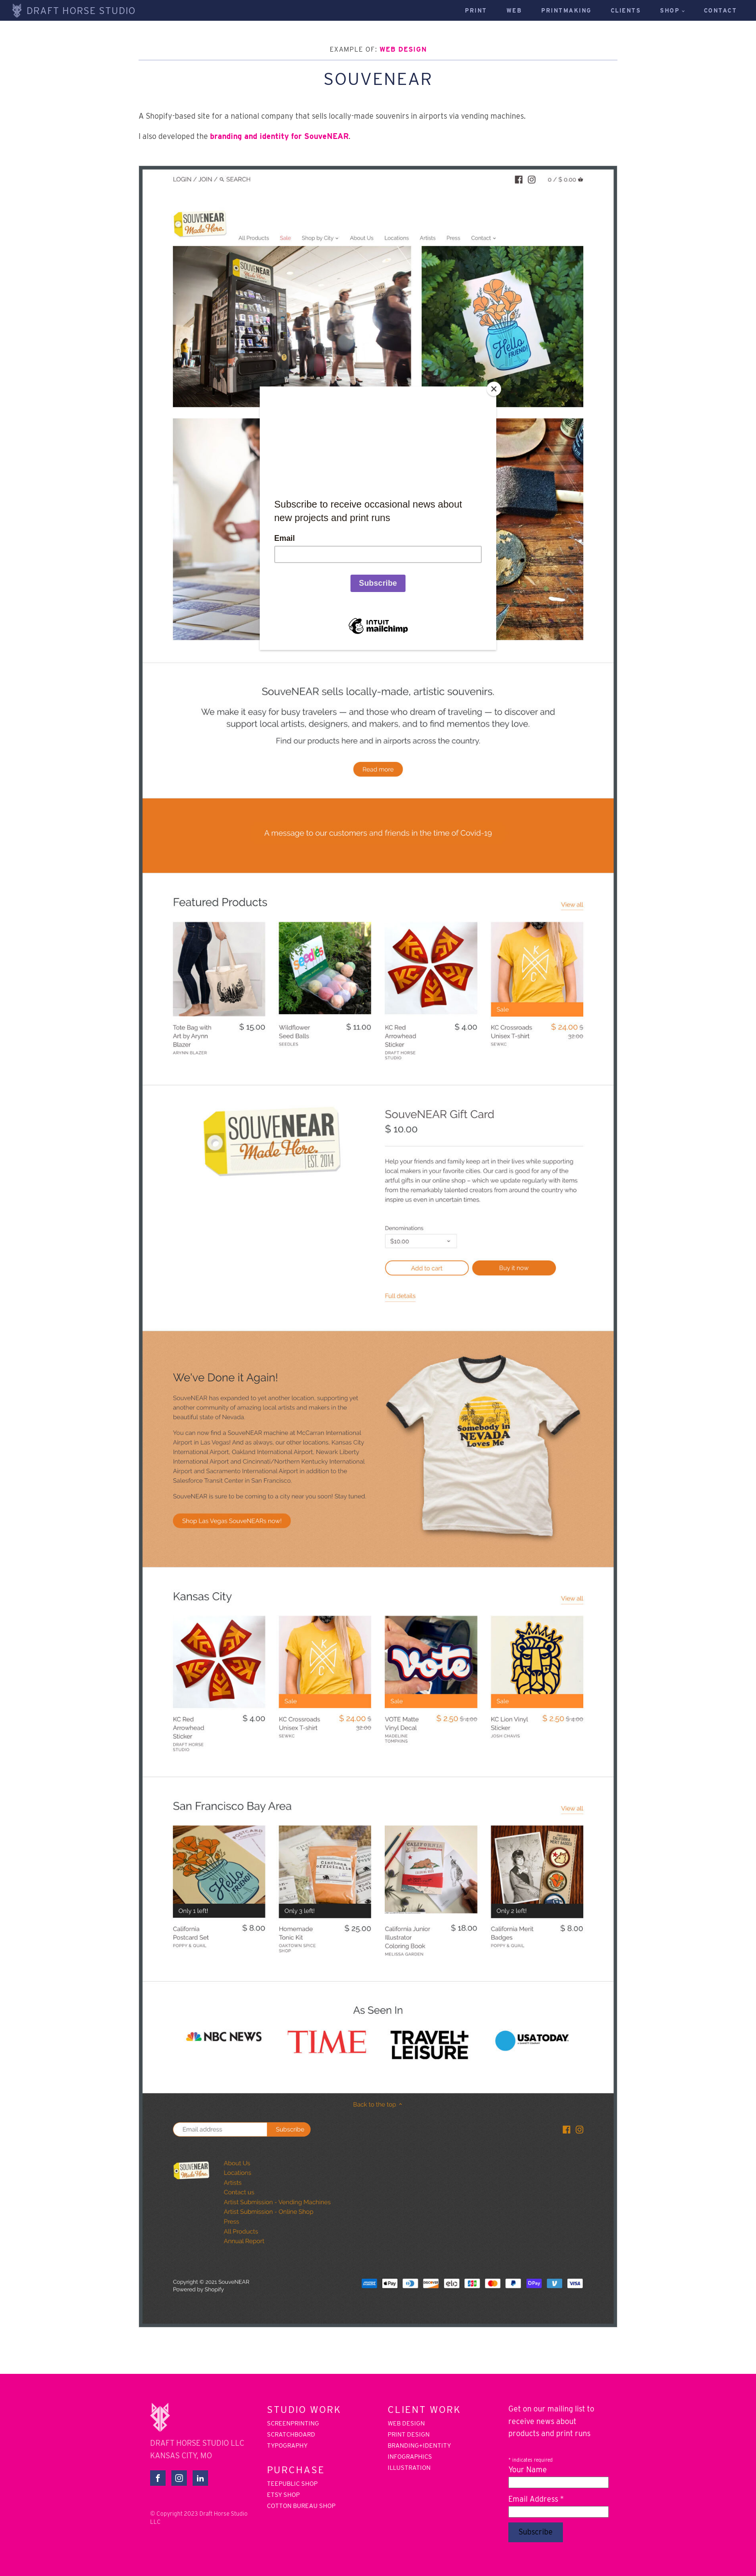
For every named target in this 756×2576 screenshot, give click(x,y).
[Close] (494, 389)
